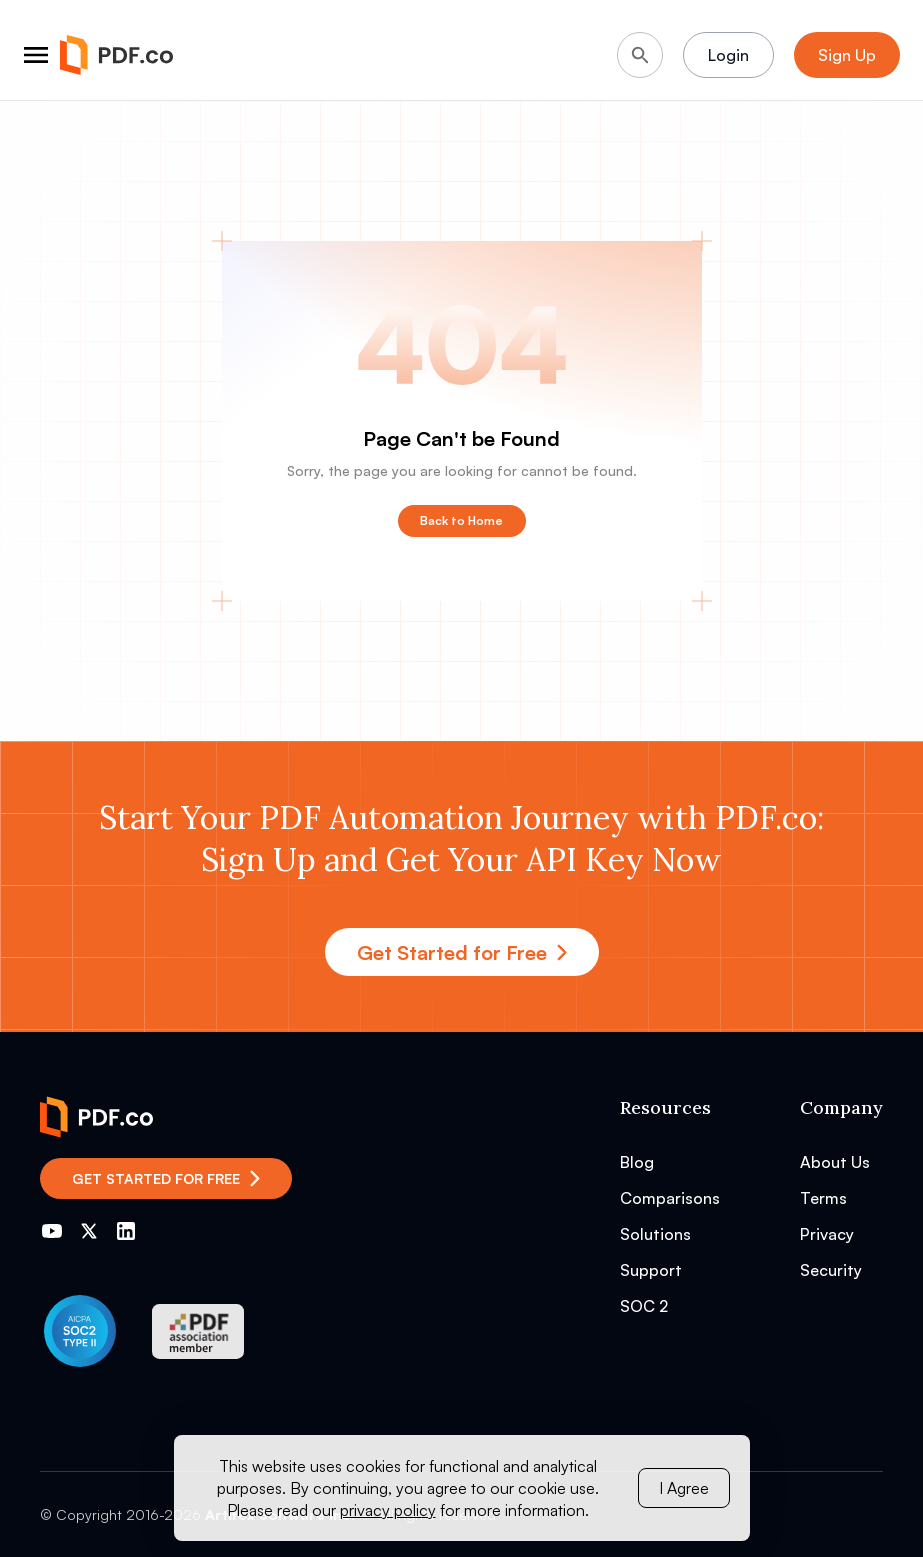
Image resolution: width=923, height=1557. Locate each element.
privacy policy (388, 1510)
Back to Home (461, 520)
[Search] (640, 55)
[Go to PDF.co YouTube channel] (52, 1231)
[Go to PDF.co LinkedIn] (126, 1231)
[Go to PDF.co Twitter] (89, 1231)
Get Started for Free (462, 952)
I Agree (684, 1488)
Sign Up (847, 55)
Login (728, 55)
